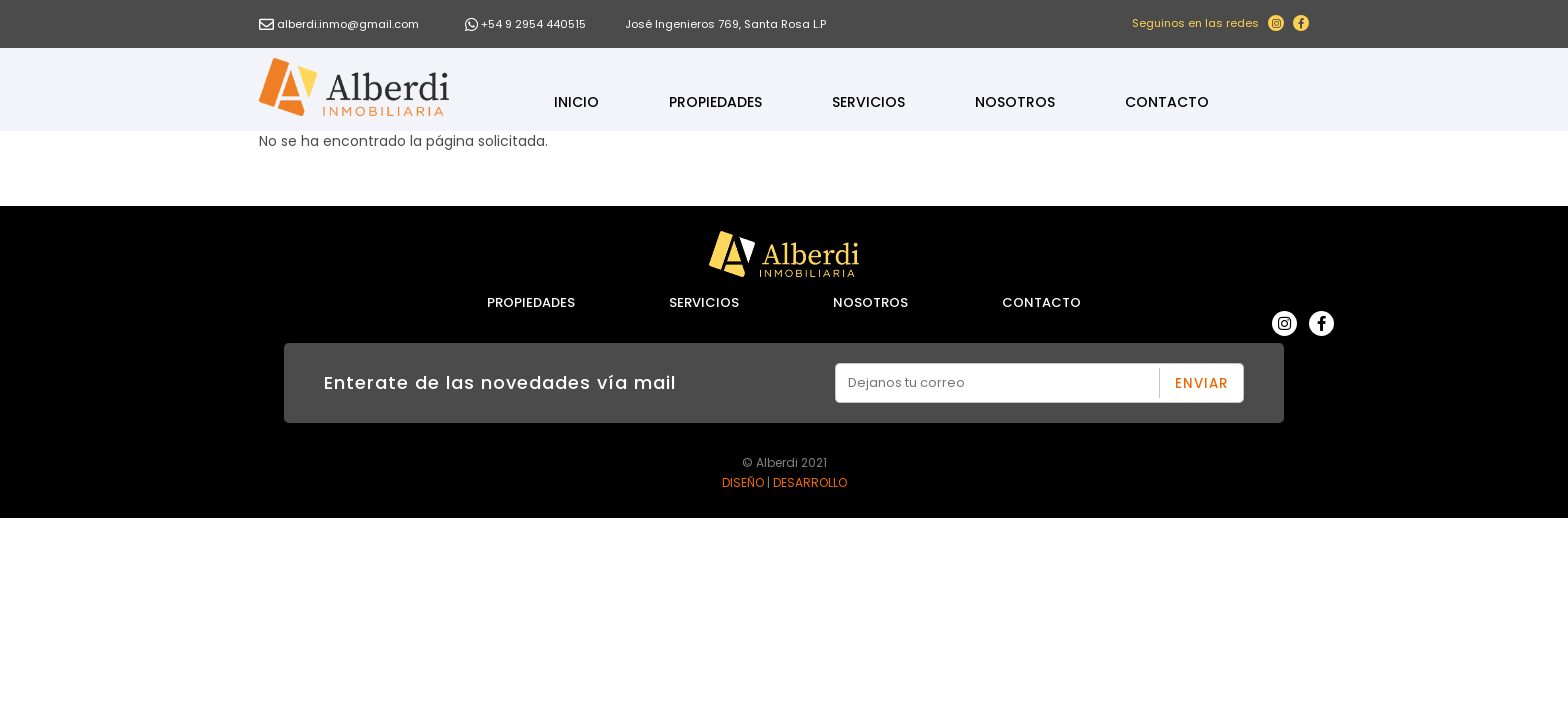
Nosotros (1015, 102)
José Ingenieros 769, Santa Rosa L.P (725, 24)
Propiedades (715, 102)
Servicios (868, 102)
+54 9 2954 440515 (533, 24)
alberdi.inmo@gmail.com (348, 24)
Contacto (1167, 102)
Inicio (576, 102)
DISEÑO (743, 482)
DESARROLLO (810, 482)
